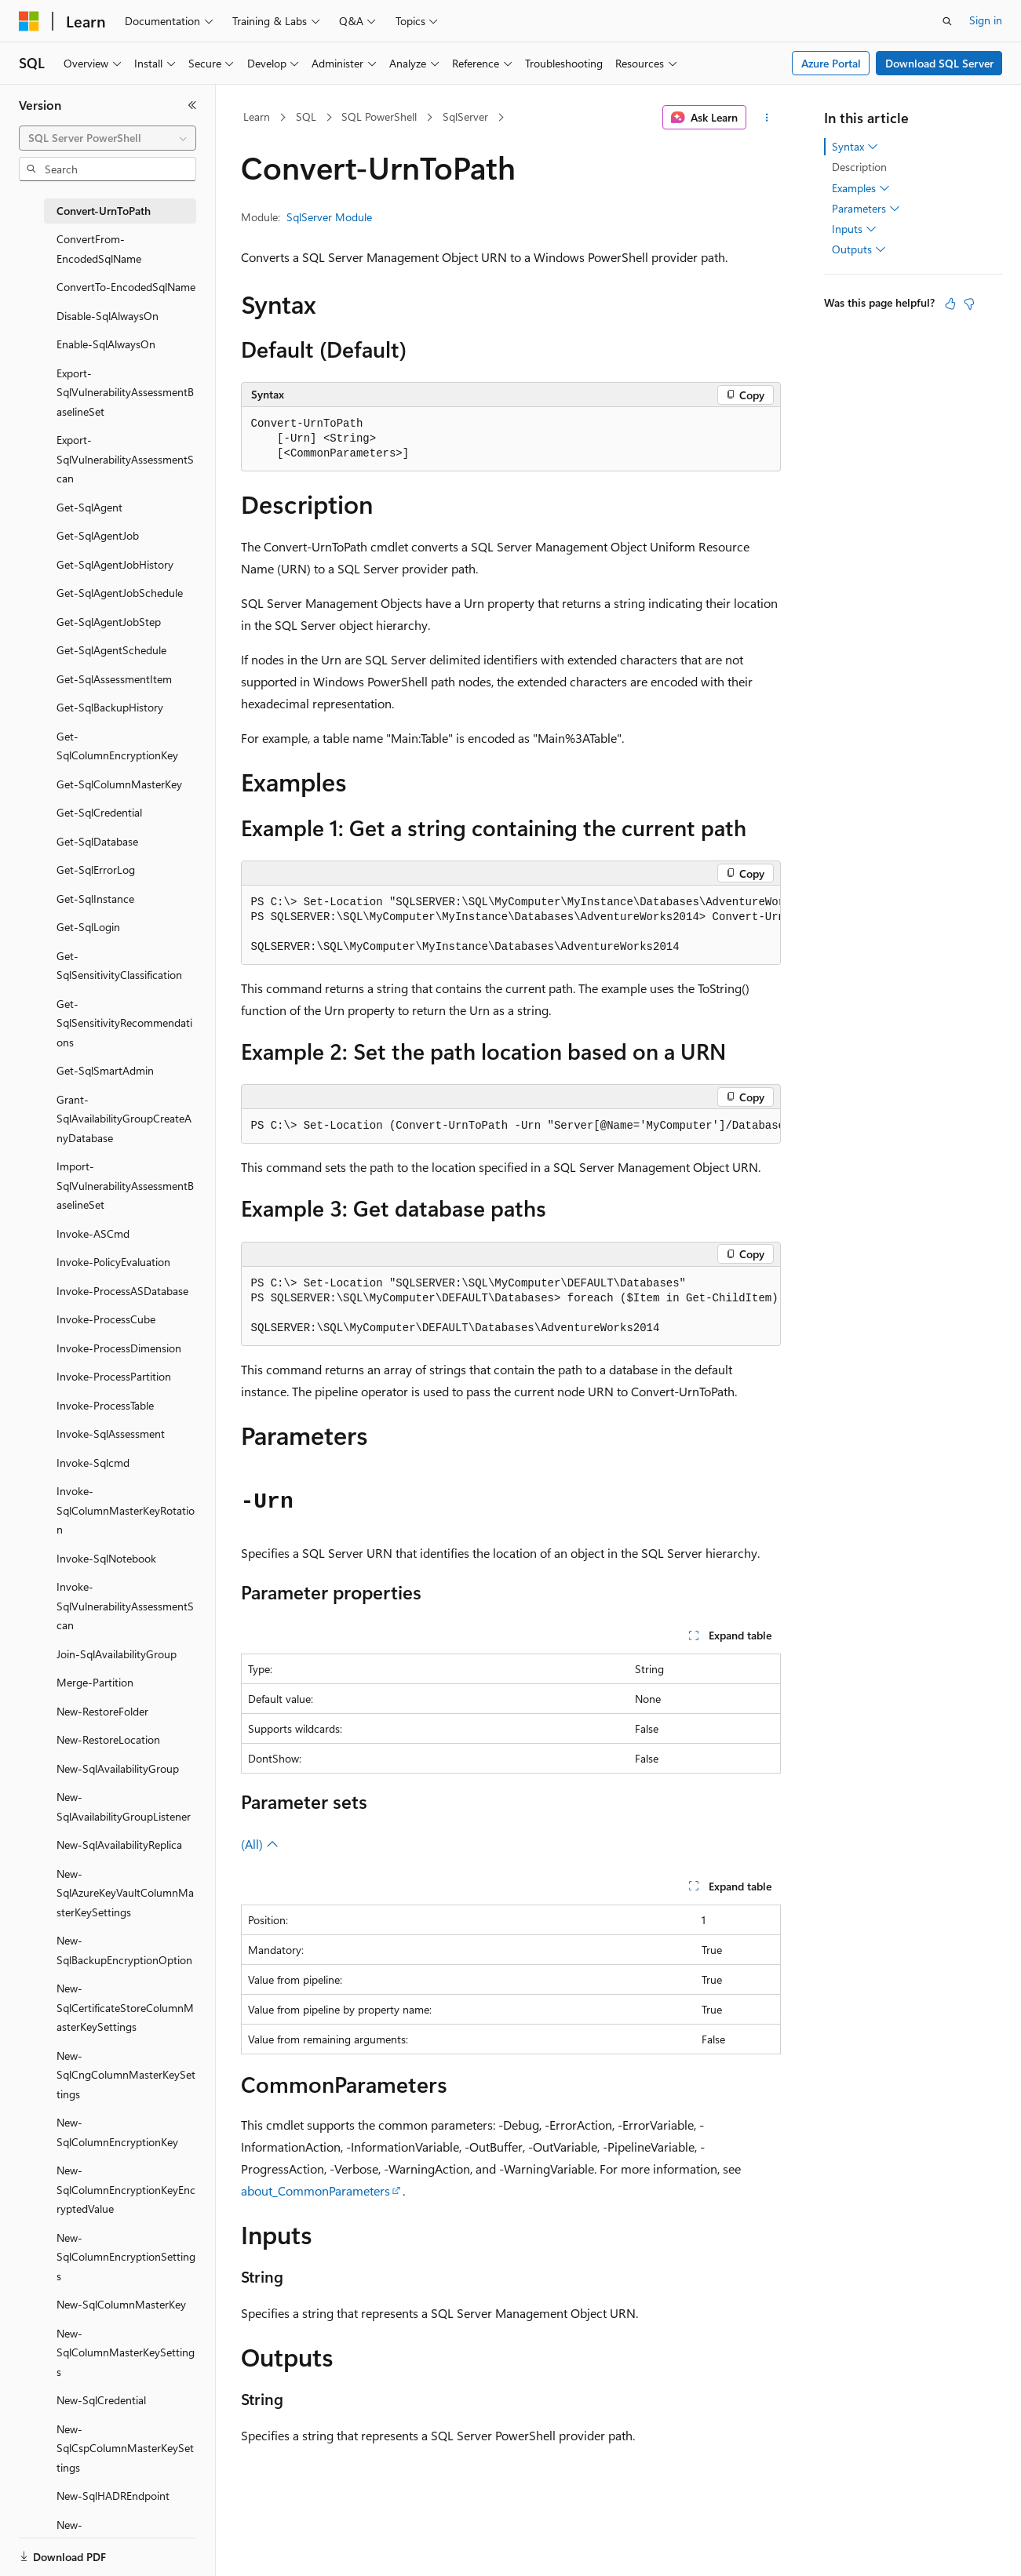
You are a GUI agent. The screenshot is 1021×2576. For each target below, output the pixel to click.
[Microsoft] (29, 21)
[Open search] (947, 21)
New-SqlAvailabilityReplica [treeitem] (119, 1844)
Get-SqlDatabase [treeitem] (97, 841)
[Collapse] (192, 105)
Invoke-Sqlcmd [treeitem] (93, 1462)
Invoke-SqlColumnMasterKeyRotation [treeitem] (126, 1510)
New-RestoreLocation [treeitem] (108, 1739)
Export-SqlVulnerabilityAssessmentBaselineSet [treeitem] (125, 392)
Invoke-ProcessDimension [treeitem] (119, 1348)
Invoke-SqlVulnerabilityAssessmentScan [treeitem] (125, 1605)
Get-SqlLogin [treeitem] (88, 926)
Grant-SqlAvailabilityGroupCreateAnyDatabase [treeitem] (124, 1118)
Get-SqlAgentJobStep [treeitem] (109, 621)
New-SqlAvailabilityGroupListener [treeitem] (124, 1806)
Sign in (985, 20)
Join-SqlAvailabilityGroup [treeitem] (117, 1653)
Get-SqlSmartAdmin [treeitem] (105, 1070)
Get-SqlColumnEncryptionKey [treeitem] (117, 746)
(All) (260, 1844)
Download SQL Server (939, 63)
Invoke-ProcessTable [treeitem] (105, 1405)
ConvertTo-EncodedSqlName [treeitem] (126, 286)
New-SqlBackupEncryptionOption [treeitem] (124, 1950)
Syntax (855, 147)
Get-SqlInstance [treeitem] (95, 898)
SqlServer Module (329, 216)
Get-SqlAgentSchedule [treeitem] (111, 649)
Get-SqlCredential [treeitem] (99, 812)
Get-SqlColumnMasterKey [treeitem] (119, 784)
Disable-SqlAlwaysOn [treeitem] (108, 315)
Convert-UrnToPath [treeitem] (104, 210)
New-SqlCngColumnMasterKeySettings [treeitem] (126, 2074)
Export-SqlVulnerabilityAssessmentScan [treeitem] (125, 459)
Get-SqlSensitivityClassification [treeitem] (119, 965)
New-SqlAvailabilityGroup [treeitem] (118, 1768)
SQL (306, 116)
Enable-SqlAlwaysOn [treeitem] (106, 344)
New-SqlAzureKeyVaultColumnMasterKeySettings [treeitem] (125, 1892)
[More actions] (766, 117)
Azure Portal (831, 63)
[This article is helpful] (950, 303)
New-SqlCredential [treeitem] (101, 2399)
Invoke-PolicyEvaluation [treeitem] (113, 1261)
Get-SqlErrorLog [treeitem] (96, 869)
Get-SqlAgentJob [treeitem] (98, 535)
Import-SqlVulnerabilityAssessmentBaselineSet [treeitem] (125, 1185)
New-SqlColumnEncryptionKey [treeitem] (117, 2132)
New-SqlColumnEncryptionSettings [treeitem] (126, 2256)
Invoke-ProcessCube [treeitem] (106, 1319)
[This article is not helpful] (969, 303)
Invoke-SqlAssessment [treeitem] (111, 1433)
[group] (511, 925)
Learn (256, 116)
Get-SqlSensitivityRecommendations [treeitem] (124, 1023)
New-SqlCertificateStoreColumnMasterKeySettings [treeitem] (125, 2007)
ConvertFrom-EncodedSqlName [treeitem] (99, 248)
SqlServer (465, 116)
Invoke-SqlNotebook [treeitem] (106, 1558)
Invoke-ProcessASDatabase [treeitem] (122, 1290)
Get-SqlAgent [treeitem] (89, 507)
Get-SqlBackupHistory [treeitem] (110, 707)
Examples (861, 188)
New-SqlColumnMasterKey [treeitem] (121, 2304)
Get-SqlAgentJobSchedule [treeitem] (120, 592)
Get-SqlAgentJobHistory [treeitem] (115, 564)
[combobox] (107, 138)
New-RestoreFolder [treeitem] (102, 1711)
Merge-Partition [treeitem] (95, 1682)
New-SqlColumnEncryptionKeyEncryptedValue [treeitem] (126, 2189)
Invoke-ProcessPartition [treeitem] (114, 1376)
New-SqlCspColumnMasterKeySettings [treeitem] (125, 2448)
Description (859, 166)
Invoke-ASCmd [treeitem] (93, 1233)
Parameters (866, 209)
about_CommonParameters (315, 2190)
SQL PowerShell (379, 116)
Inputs (854, 229)
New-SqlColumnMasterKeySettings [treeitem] (126, 2352)
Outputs (859, 249)
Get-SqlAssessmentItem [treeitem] (114, 678)
